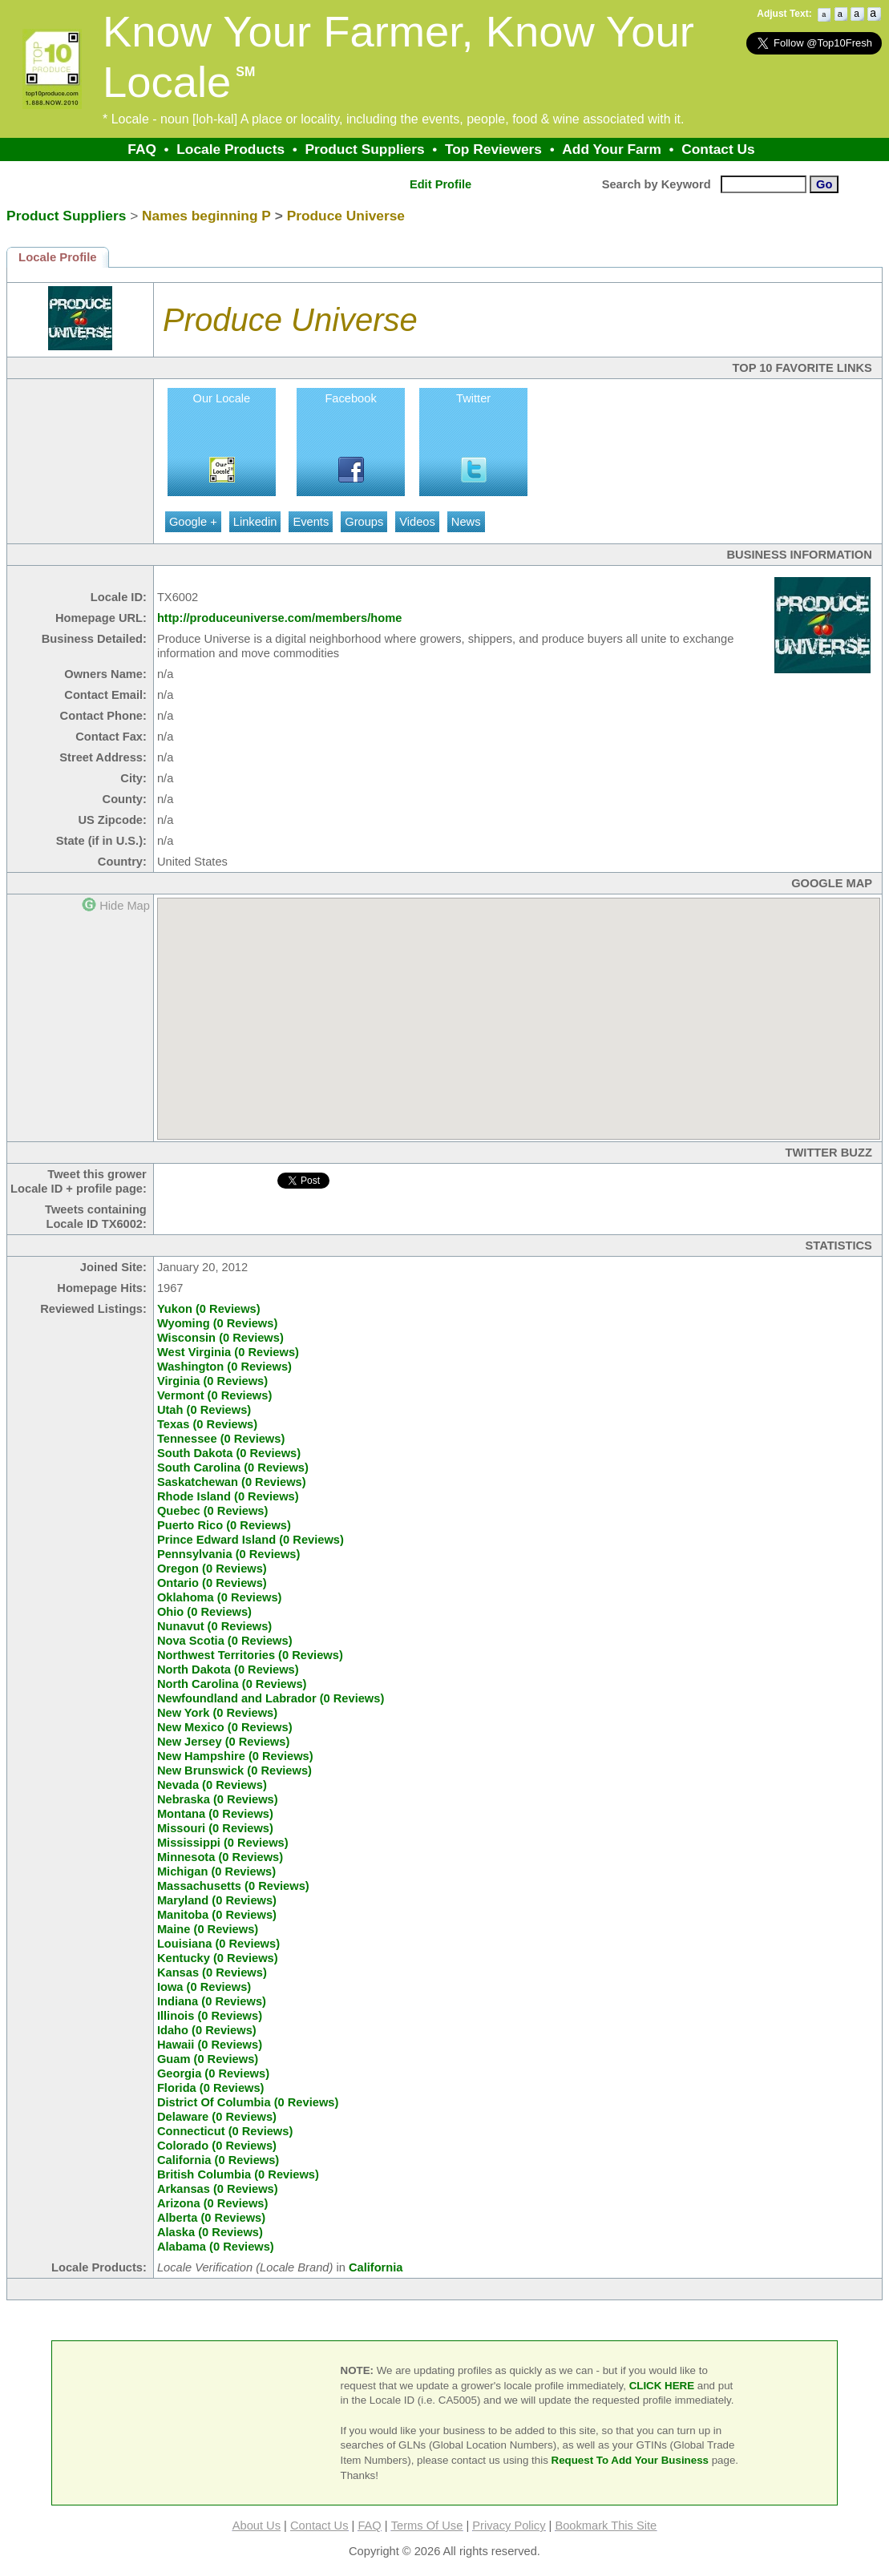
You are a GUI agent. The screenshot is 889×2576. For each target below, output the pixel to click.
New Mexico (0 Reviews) (225, 1727)
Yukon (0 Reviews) (209, 1308)
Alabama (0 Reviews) (215, 2246)
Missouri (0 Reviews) (215, 1828)
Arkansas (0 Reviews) (217, 2188)
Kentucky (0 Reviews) (217, 1958)
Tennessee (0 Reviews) (221, 1438)
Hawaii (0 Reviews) (209, 2044)
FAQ (141, 149)
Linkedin (255, 521)
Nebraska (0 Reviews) (217, 1799)
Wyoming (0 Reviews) (217, 1323)
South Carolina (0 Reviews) (233, 1467)
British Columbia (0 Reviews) (238, 2174)
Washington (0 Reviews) (224, 1366)
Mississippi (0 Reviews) (223, 1842)
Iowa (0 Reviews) (204, 1986)
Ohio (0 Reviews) (204, 1611)
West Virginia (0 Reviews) (228, 1352)
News (466, 521)
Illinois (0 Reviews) (209, 2015)
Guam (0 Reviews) (207, 2059)
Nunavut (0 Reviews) (214, 1626)
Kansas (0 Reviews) (212, 1972)
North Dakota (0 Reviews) (228, 1669)
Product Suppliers (364, 149)
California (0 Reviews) (218, 2160)
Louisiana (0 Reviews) (218, 1943)
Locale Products (230, 149)
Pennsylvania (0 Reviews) (228, 1554)
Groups (364, 521)
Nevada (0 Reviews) (212, 1785)
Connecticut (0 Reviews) (225, 2131)
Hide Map (124, 905)
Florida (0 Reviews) (211, 2087)
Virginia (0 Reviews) (212, 1381)
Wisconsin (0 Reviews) (220, 1337)
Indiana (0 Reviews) (211, 2001)
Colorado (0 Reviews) (217, 2145)
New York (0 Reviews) (217, 1712)
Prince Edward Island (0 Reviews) (250, 1539)
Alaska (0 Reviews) (210, 2232)
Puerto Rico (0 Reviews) (224, 1525)
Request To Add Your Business (630, 2460)
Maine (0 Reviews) (207, 1929)
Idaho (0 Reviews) (207, 2030)
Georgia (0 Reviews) (213, 2073)
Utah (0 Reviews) (204, 1409)
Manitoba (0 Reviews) (217, 1914)
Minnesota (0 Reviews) (220, 1857)
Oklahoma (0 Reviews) (219, 1597)
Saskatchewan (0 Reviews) (231, 1482)
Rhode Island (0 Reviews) (228, 1496)
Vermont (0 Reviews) (214, 1395)
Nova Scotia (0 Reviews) (225, 1640)
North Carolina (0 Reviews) (232, 1684)
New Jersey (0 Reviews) (223, 1741)
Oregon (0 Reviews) (212, 1568)
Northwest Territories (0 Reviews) (250, 1655)
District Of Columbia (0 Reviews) (247, 2102)
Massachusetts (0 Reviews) (233, 1886)
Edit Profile (440, 184)
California (376, 2267)
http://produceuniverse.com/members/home (279, 618)
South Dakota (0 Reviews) (229, 1453)
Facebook (350, 398)
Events (311, 521)
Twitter (473, 398)
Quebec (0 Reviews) (212, 1510)
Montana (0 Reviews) (215, 1813)
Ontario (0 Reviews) (212, 1583)
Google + (193, 521)
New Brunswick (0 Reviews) (234, 1770)
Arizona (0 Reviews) (212, 2203)
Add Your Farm (611, 149)
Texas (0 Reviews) (207, 1424)
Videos (417, 521)
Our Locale (222, 398)
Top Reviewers (493, 149)
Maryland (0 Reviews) (217, 1900)
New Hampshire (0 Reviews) (235, 1756)
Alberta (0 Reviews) (211, 2217)
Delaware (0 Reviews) (217, 2116)
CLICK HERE (661, 2386)
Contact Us (717, 149)
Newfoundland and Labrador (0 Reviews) (270, 1698)
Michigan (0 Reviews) (216, 1871)
